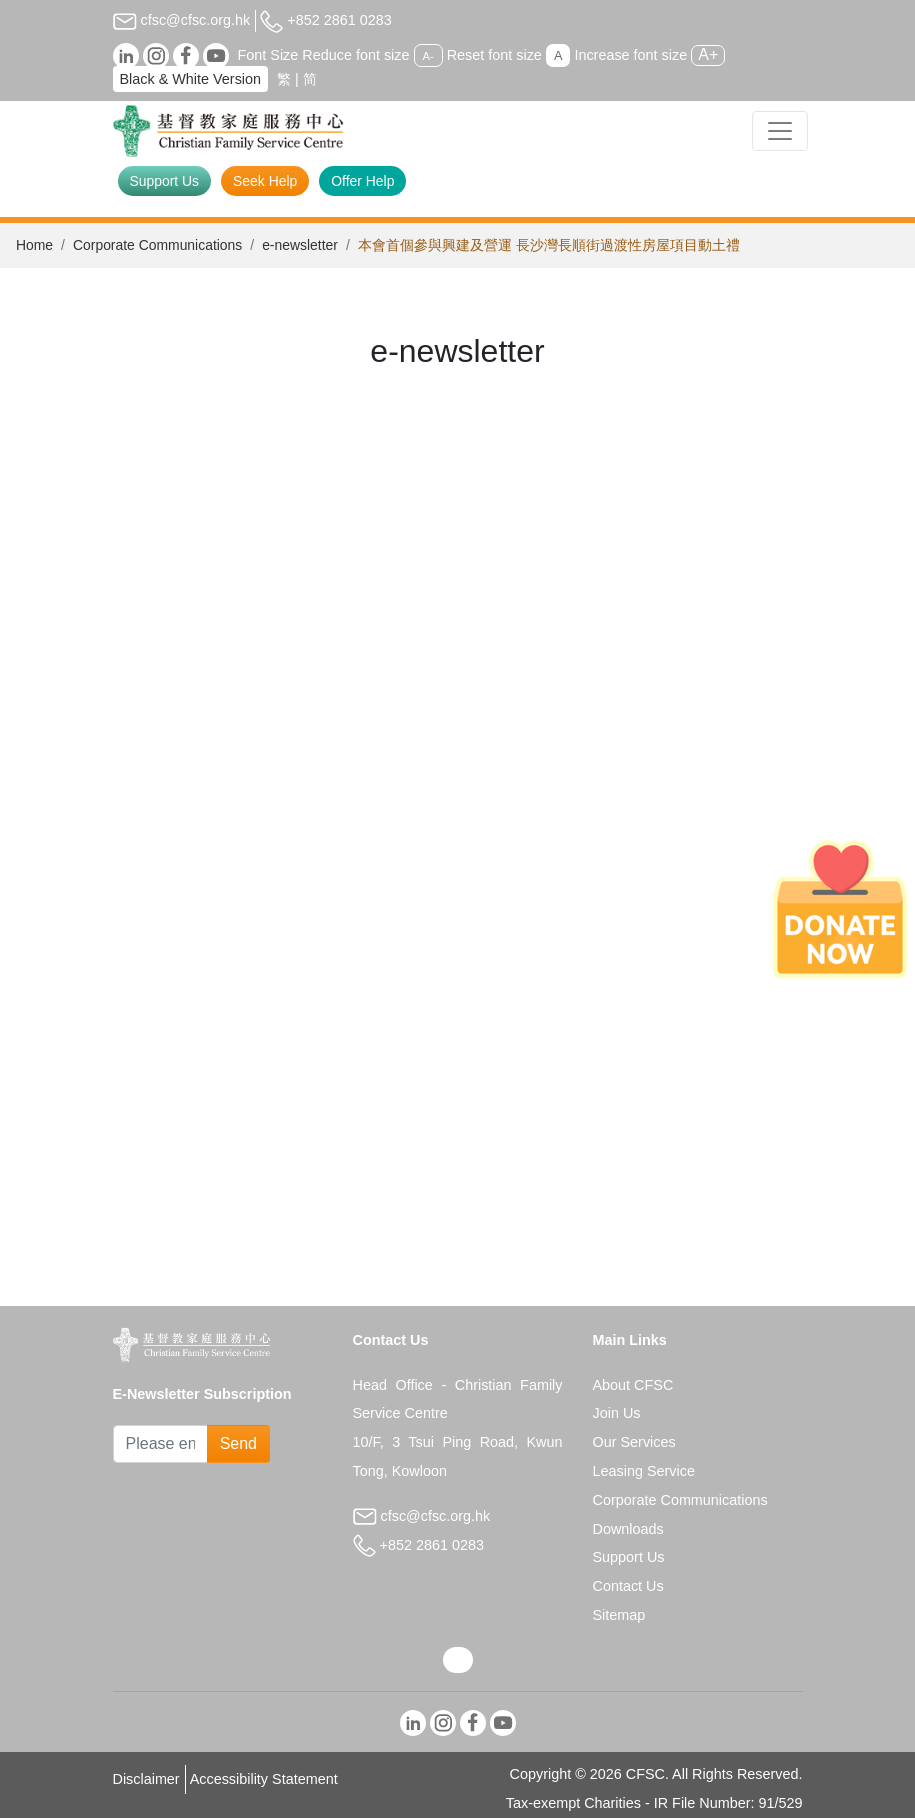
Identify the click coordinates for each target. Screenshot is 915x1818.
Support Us (165, 181)
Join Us (617, 1413)
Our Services (634, 1442)
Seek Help (265, 181)
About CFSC (633, 1385)
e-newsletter (300, 245)
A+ (708, 54)
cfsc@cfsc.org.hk (182, 20)
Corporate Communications (157, 245)
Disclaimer (146, 1779)
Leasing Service (644, 1471)
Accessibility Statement (264, 1779)
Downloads (628, 1529)
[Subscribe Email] (160, 1444)
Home (34, 245)
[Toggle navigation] (780, 131)
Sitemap (619, 1615)
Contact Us (628, 1586)
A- (428, 56)
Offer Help (362, 181)
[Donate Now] (840, 909)
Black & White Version (191, 79)
